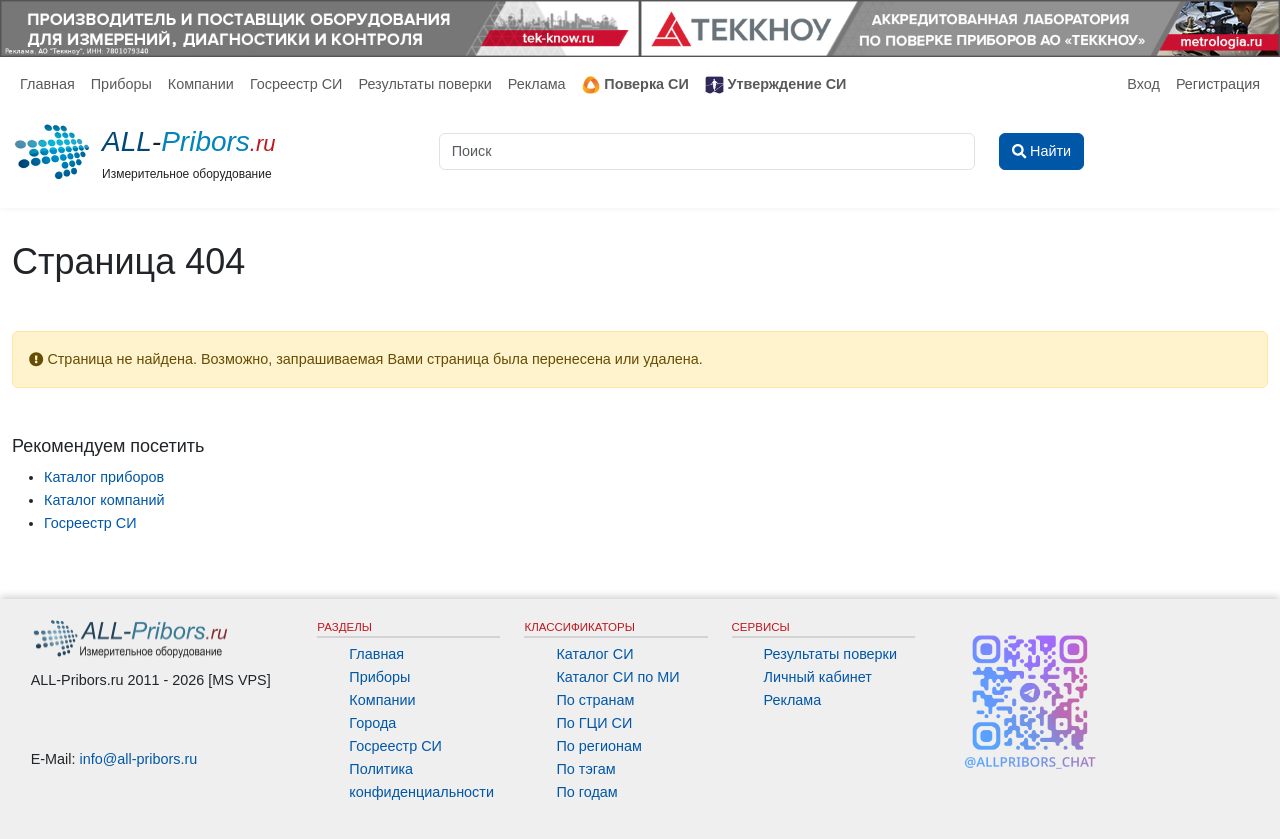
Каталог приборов (104, 477)
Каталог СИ (594, 654)
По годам (586, 792)
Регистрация (1218, 84)
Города (372, 723)
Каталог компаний (104, 500)
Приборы (121, 84)
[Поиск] (707, 151)
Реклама (537, 84)
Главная (47, 84)
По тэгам (585, 769)
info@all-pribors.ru (139, 759)
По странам (595, 700)
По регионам (599, 746)
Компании (201, 84)
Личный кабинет (818, 677)
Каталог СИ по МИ (617, 677)
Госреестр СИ (296, 84)
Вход (1143, 84)
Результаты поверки (424, 84)
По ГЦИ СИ (594, 723)
